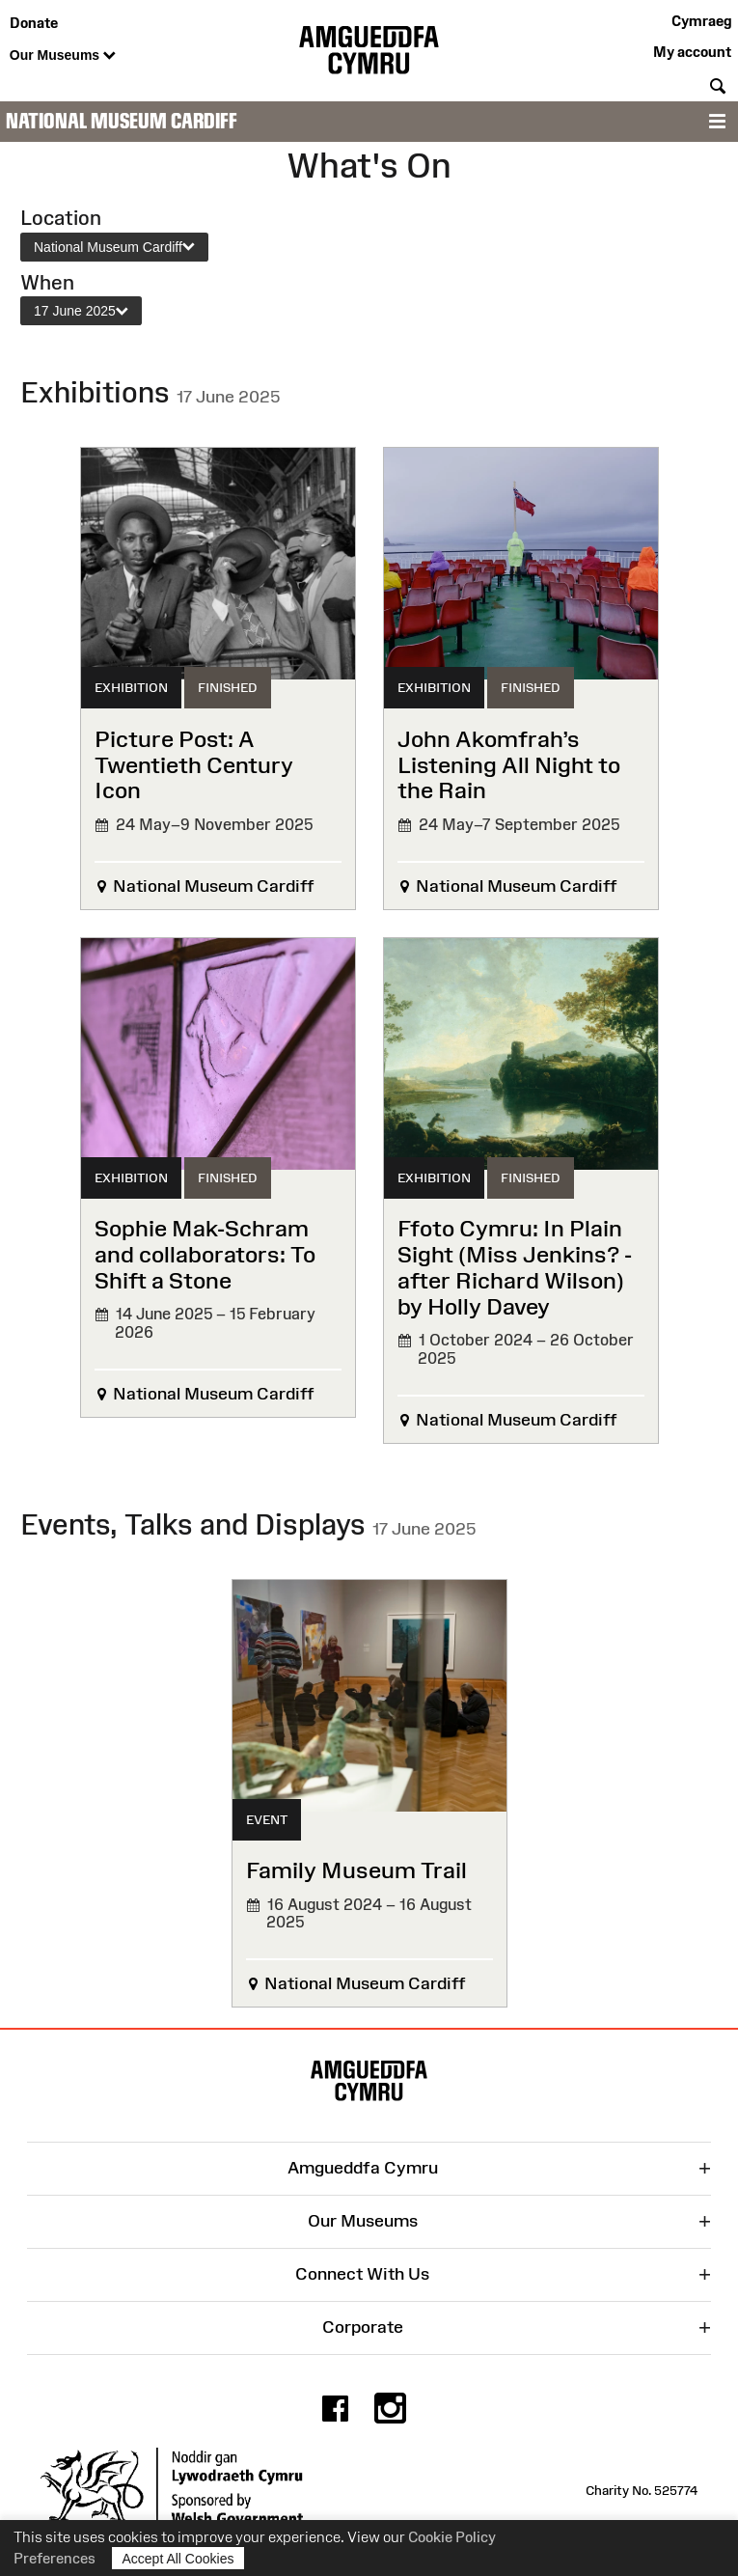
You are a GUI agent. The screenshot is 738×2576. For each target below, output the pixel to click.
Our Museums (63, 56)
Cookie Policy (452, 2537)
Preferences (55, 2558)
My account (692, 51)
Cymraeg (701, 21)
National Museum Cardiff (121, 121)
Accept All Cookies (178, 2558)
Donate (34, 22)
